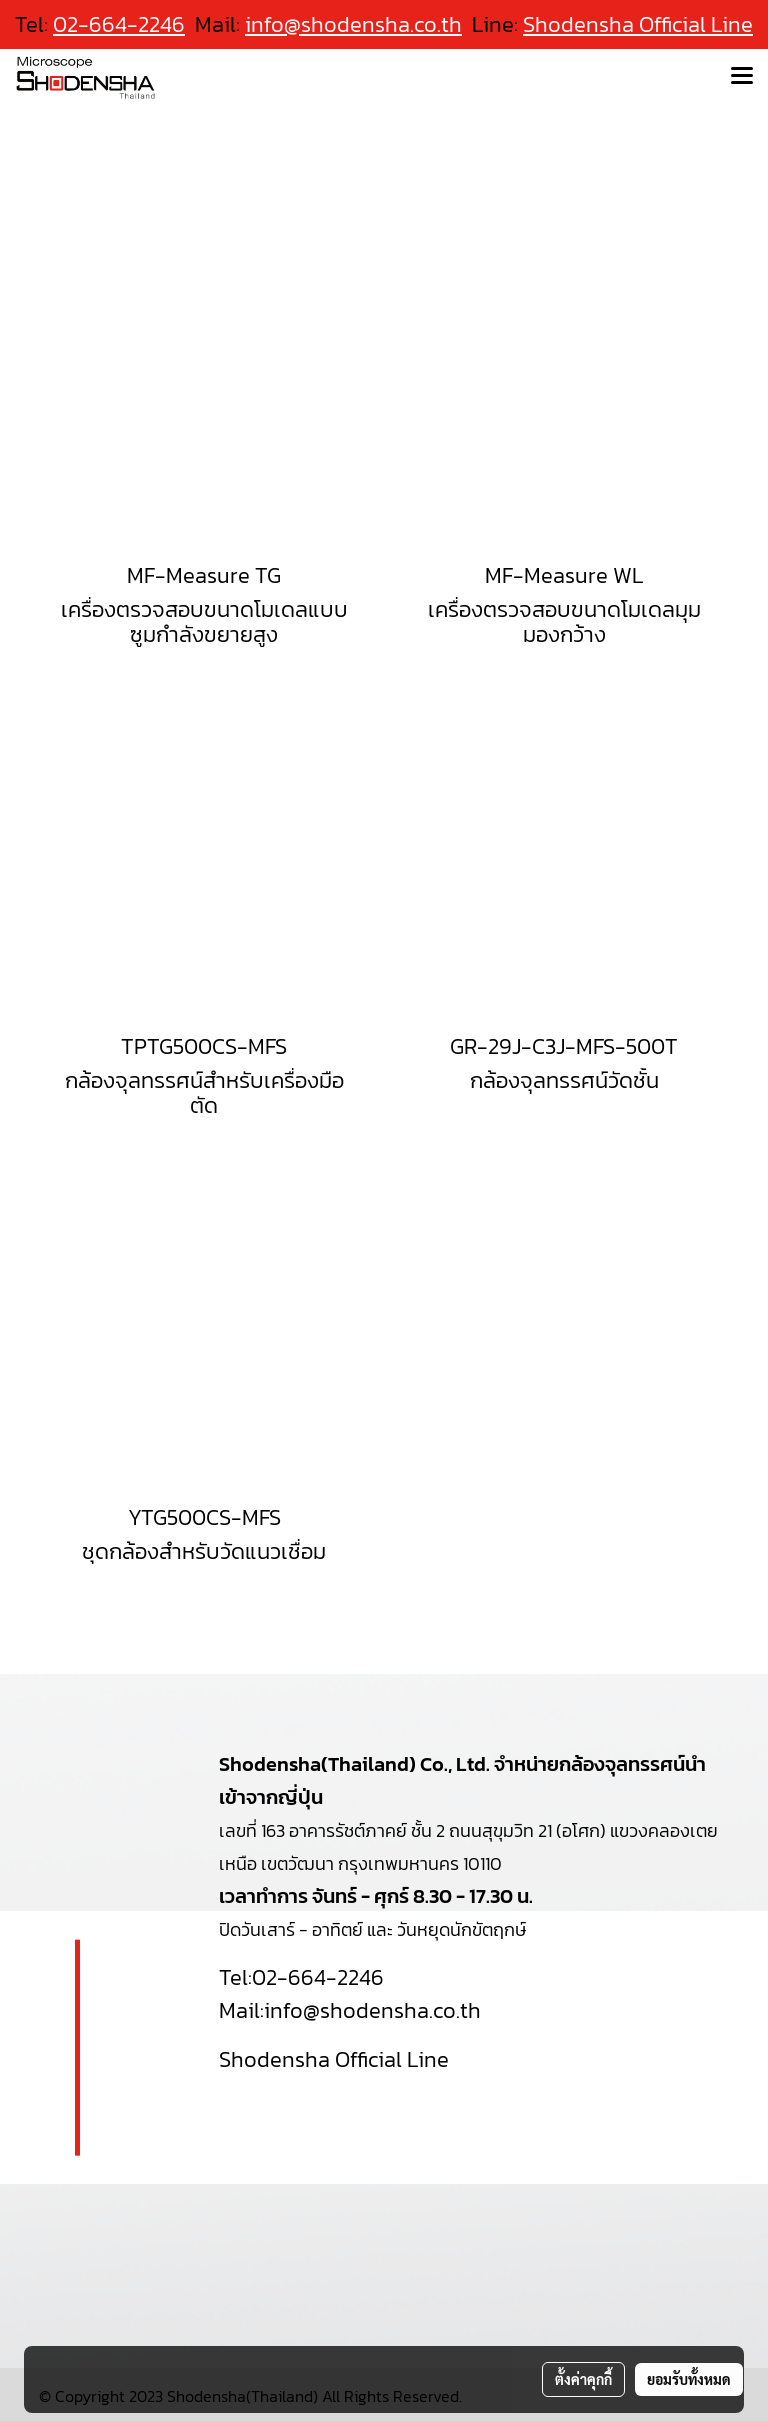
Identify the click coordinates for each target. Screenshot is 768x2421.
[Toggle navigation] (742, 77)
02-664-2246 (318, 1977)
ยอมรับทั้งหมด (689, 2379)
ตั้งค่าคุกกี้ (583, 2379)
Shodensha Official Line (638, 24)
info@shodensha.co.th (353, 24)
